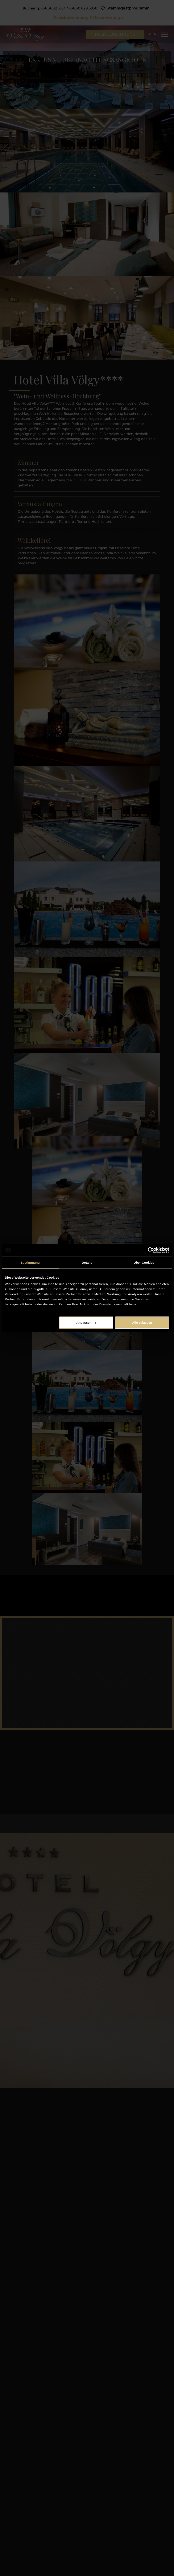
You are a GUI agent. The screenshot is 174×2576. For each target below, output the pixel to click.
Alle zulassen (142, 1322)
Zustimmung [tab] (30, 1262)
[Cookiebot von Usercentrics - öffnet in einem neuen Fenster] (150, 1250)
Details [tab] (87, 1262)
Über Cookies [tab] (144, 1262)
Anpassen (86, 1322)
